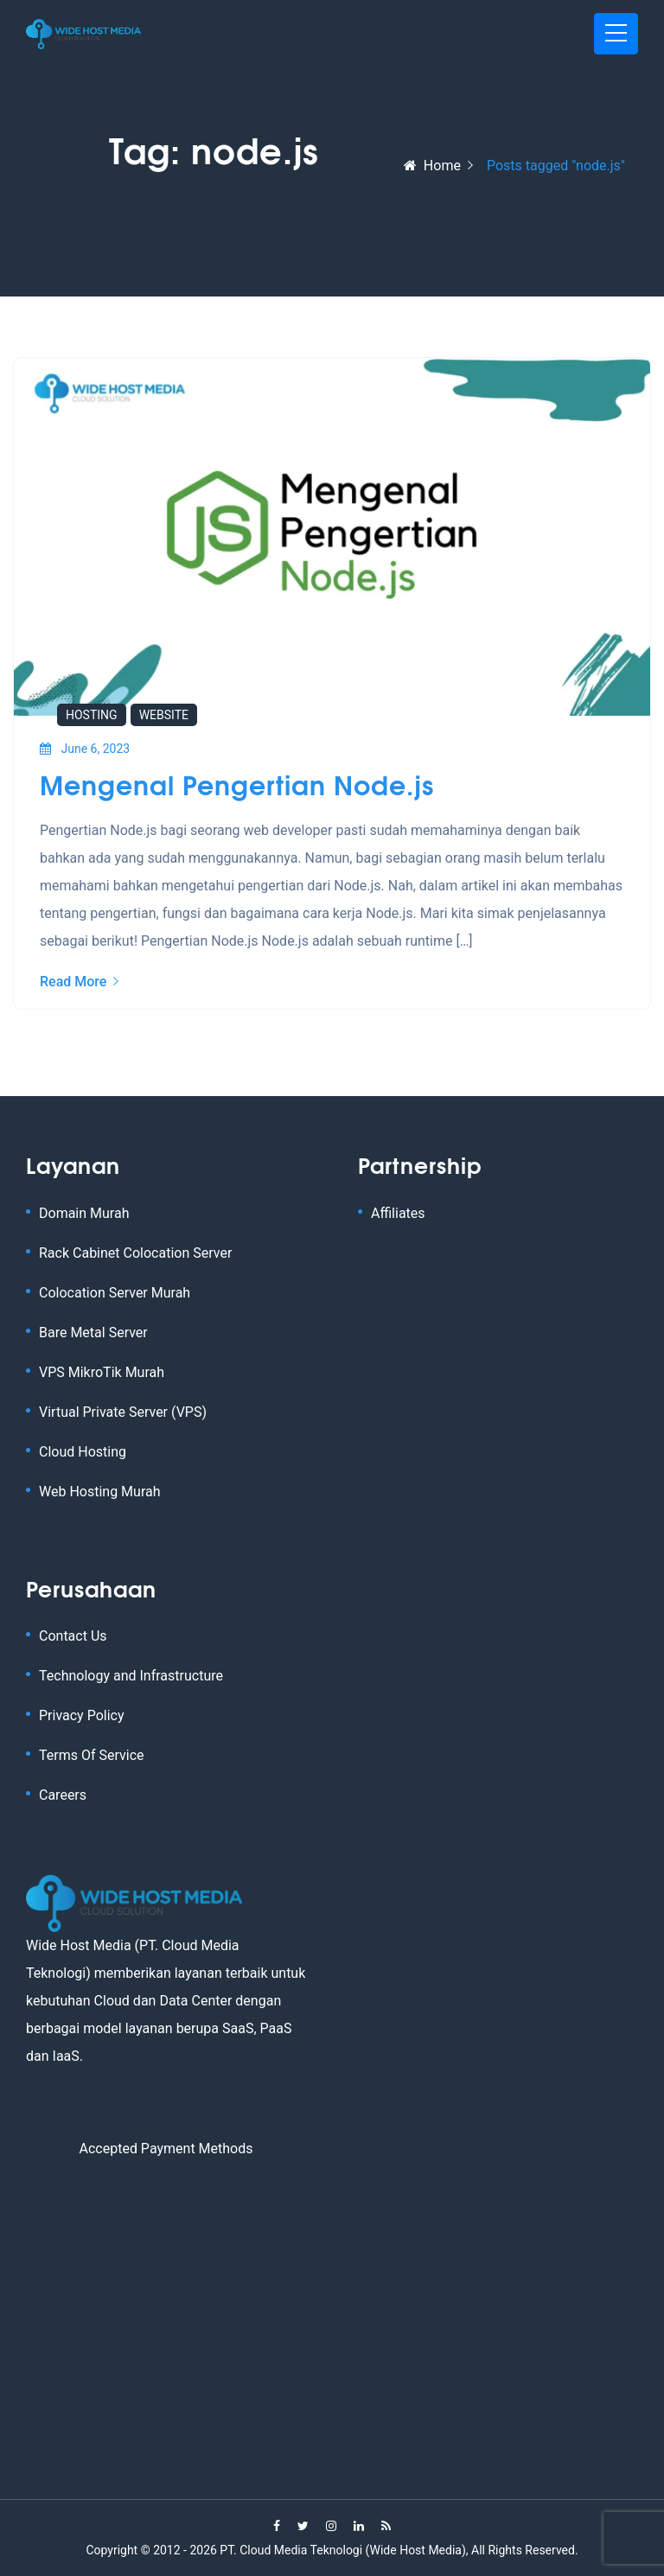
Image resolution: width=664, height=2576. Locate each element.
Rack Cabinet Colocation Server (135, 1253)
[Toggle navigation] (616, 33)
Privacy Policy (81, 1715)
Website (163, 715)
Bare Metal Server (93, 1332)
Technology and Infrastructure (131, 1675)
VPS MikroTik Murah (101, 1372)
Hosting (92, 715)
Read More (79, 981)
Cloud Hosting (82, 1452)
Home (432, 165)
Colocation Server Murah (114, 1293)
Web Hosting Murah (100, 1491)
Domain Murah (84, 1213)
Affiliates (398, 1213)
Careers (62, 1795)
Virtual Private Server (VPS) (123, 1412)
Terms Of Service (91, 1755)
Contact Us (73, 1636)
